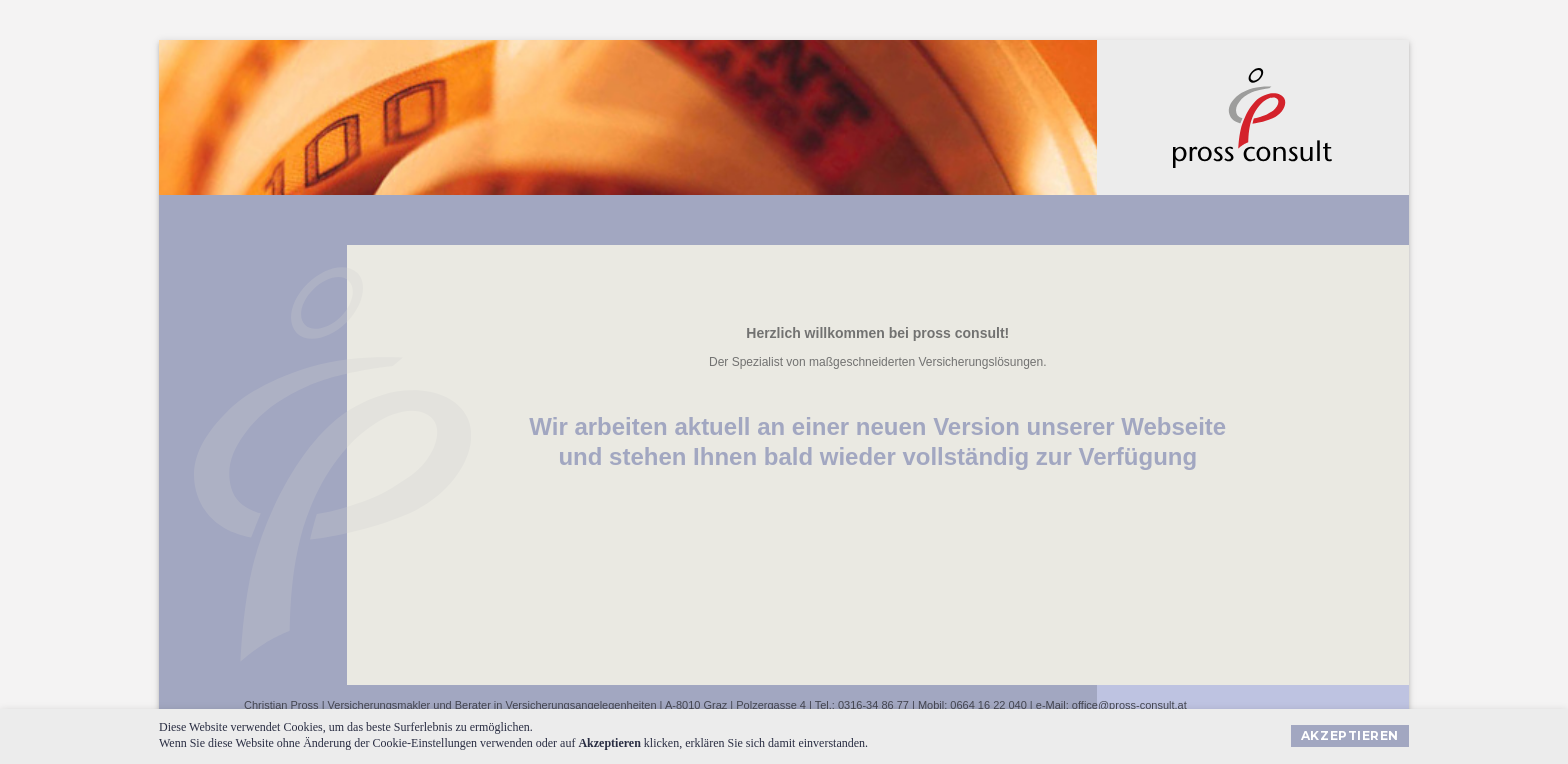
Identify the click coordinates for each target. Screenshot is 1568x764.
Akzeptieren (1350, 735)
